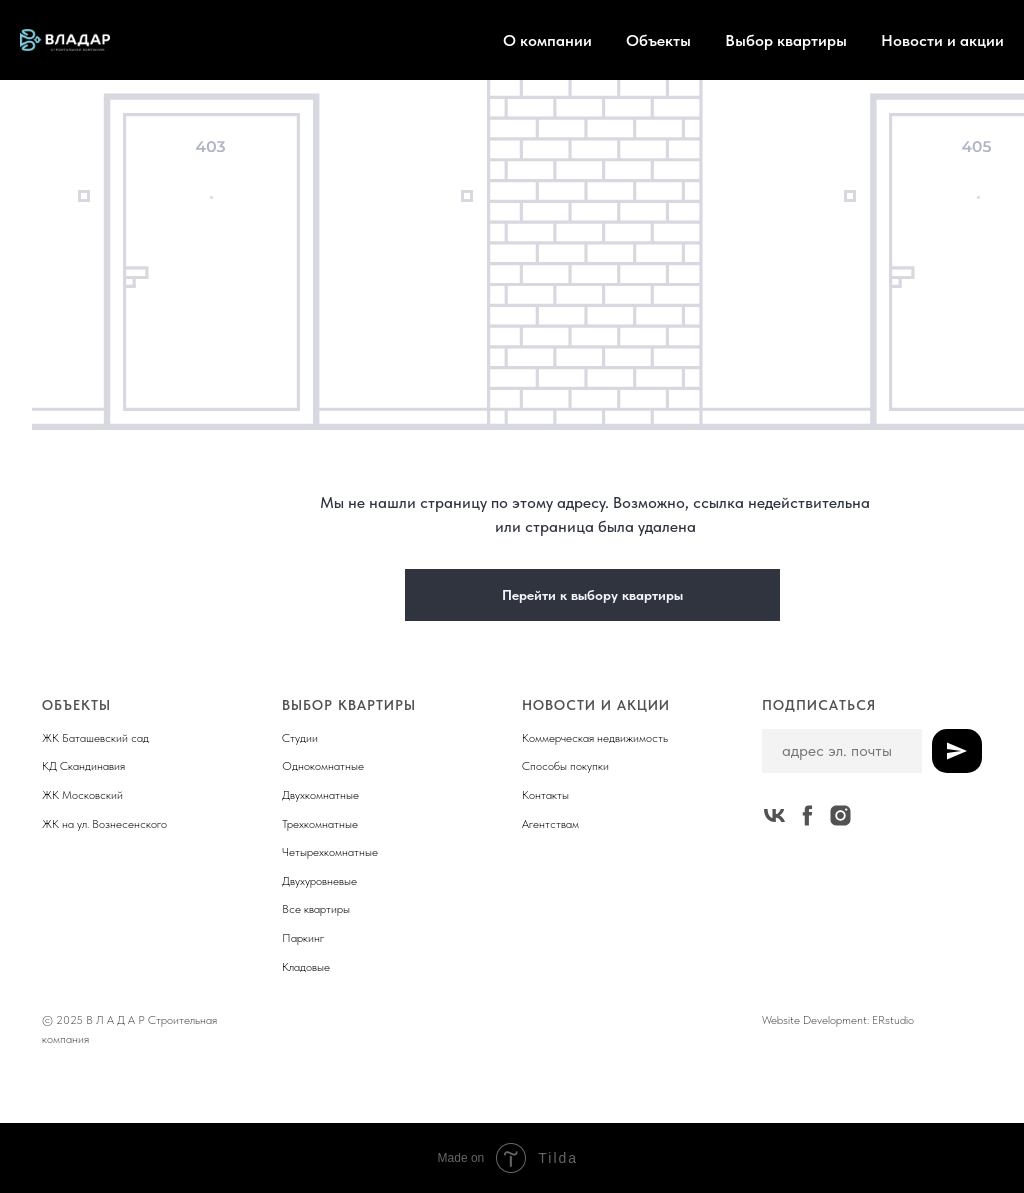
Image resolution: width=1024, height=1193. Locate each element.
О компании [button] (547, 40)
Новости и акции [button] (942, 40)
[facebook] (807, 815)
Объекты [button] (658, 40)
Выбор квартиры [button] (786, 40)
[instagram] (840, 815)
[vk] (774, 815)
